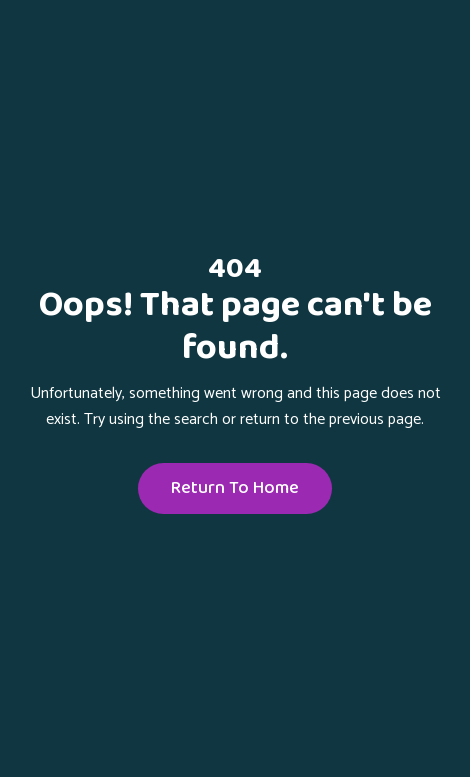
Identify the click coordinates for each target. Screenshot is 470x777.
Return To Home (235, 488)
